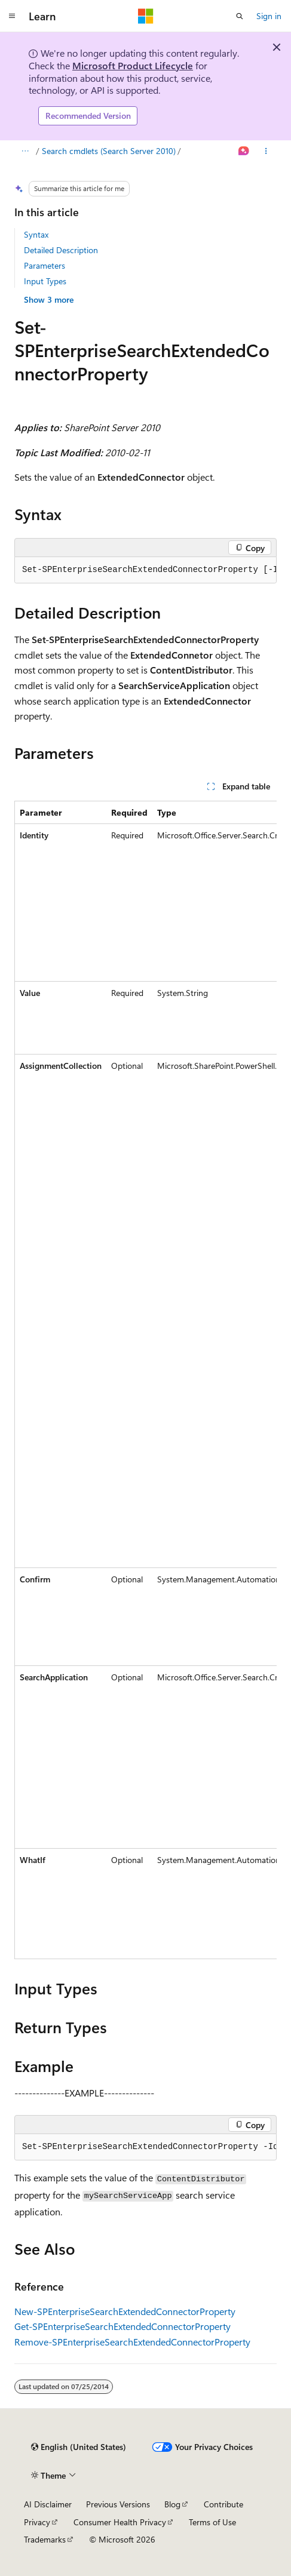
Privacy (37, 2522)
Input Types (45, 281)
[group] (145, 570)
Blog (172, 2504)
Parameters (44, 265)
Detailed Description (61, 250)
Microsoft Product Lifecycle (132, 65)
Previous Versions (118, 2504)
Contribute (223, 2504)
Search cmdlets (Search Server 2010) (109, 150)
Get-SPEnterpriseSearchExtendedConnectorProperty (122, 2326)
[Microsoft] (146, 16)
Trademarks (45, 2539)
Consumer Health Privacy (119, 2522)
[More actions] (266, 151)
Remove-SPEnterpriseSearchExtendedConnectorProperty (132, 2341)
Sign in (268, 15)
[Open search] (240, 16)
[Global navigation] (12, 16)
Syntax (36, 234)
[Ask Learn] (244, 151)
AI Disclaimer (48, 2504)
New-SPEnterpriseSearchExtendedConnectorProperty (124, 2311)
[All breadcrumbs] (24, 151)
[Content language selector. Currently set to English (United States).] (78, 2447)
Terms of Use (212, 2522)
